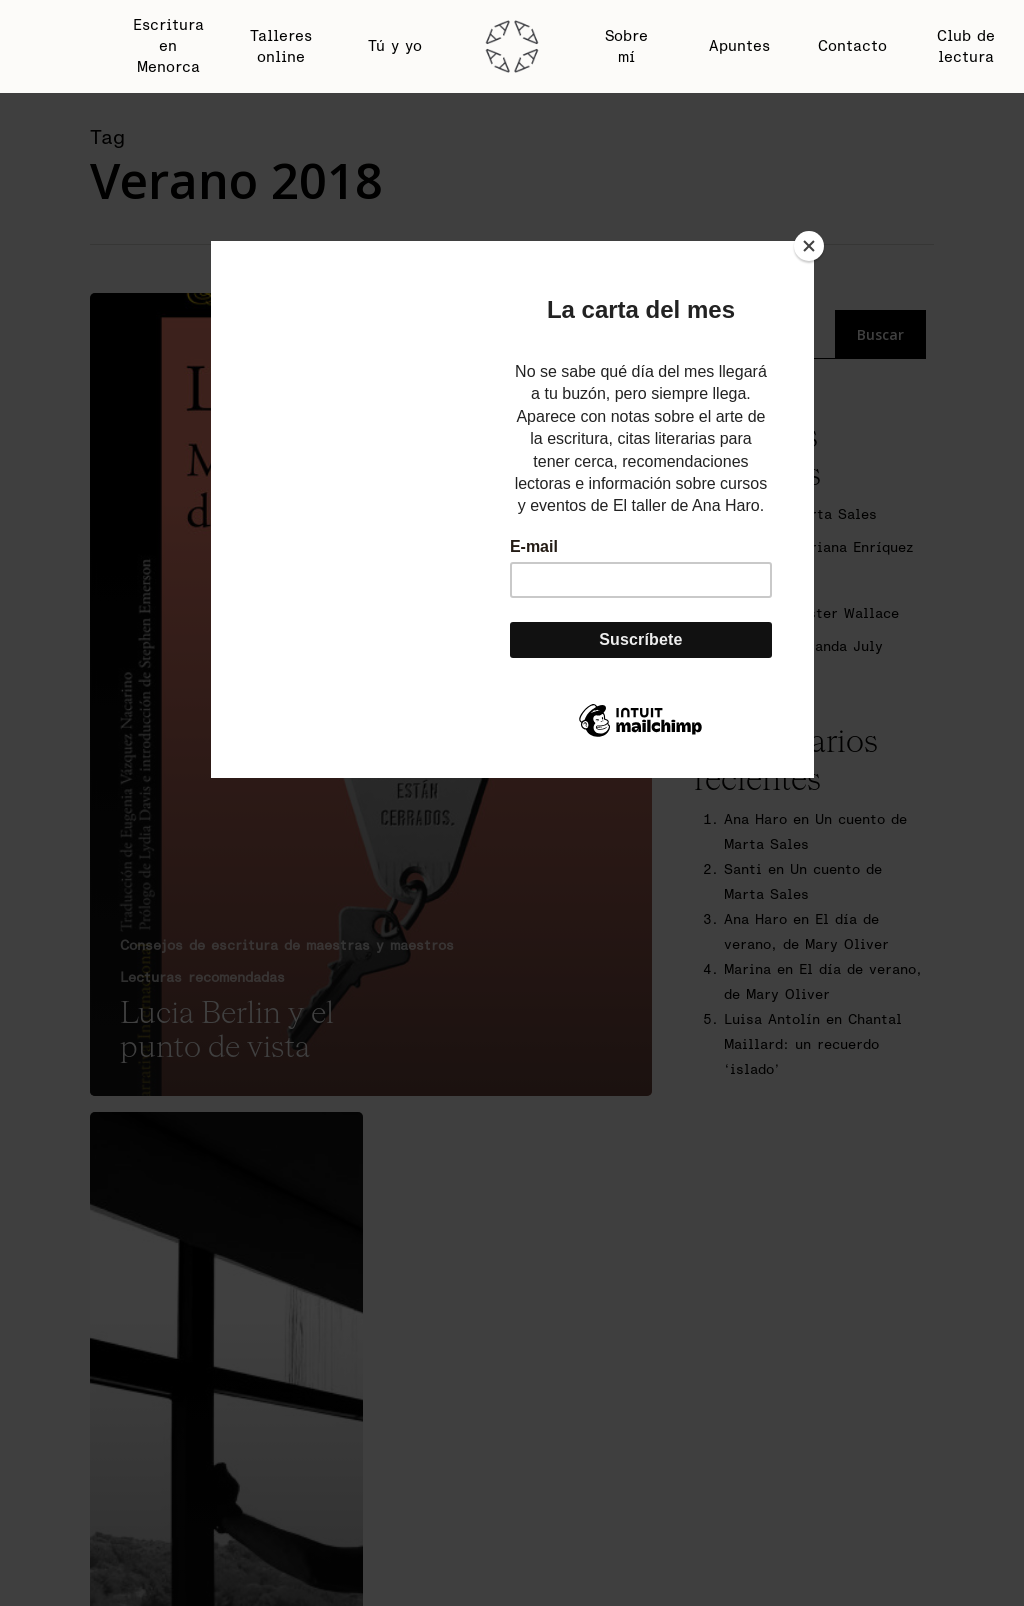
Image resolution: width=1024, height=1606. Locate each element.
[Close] (809, 246)
